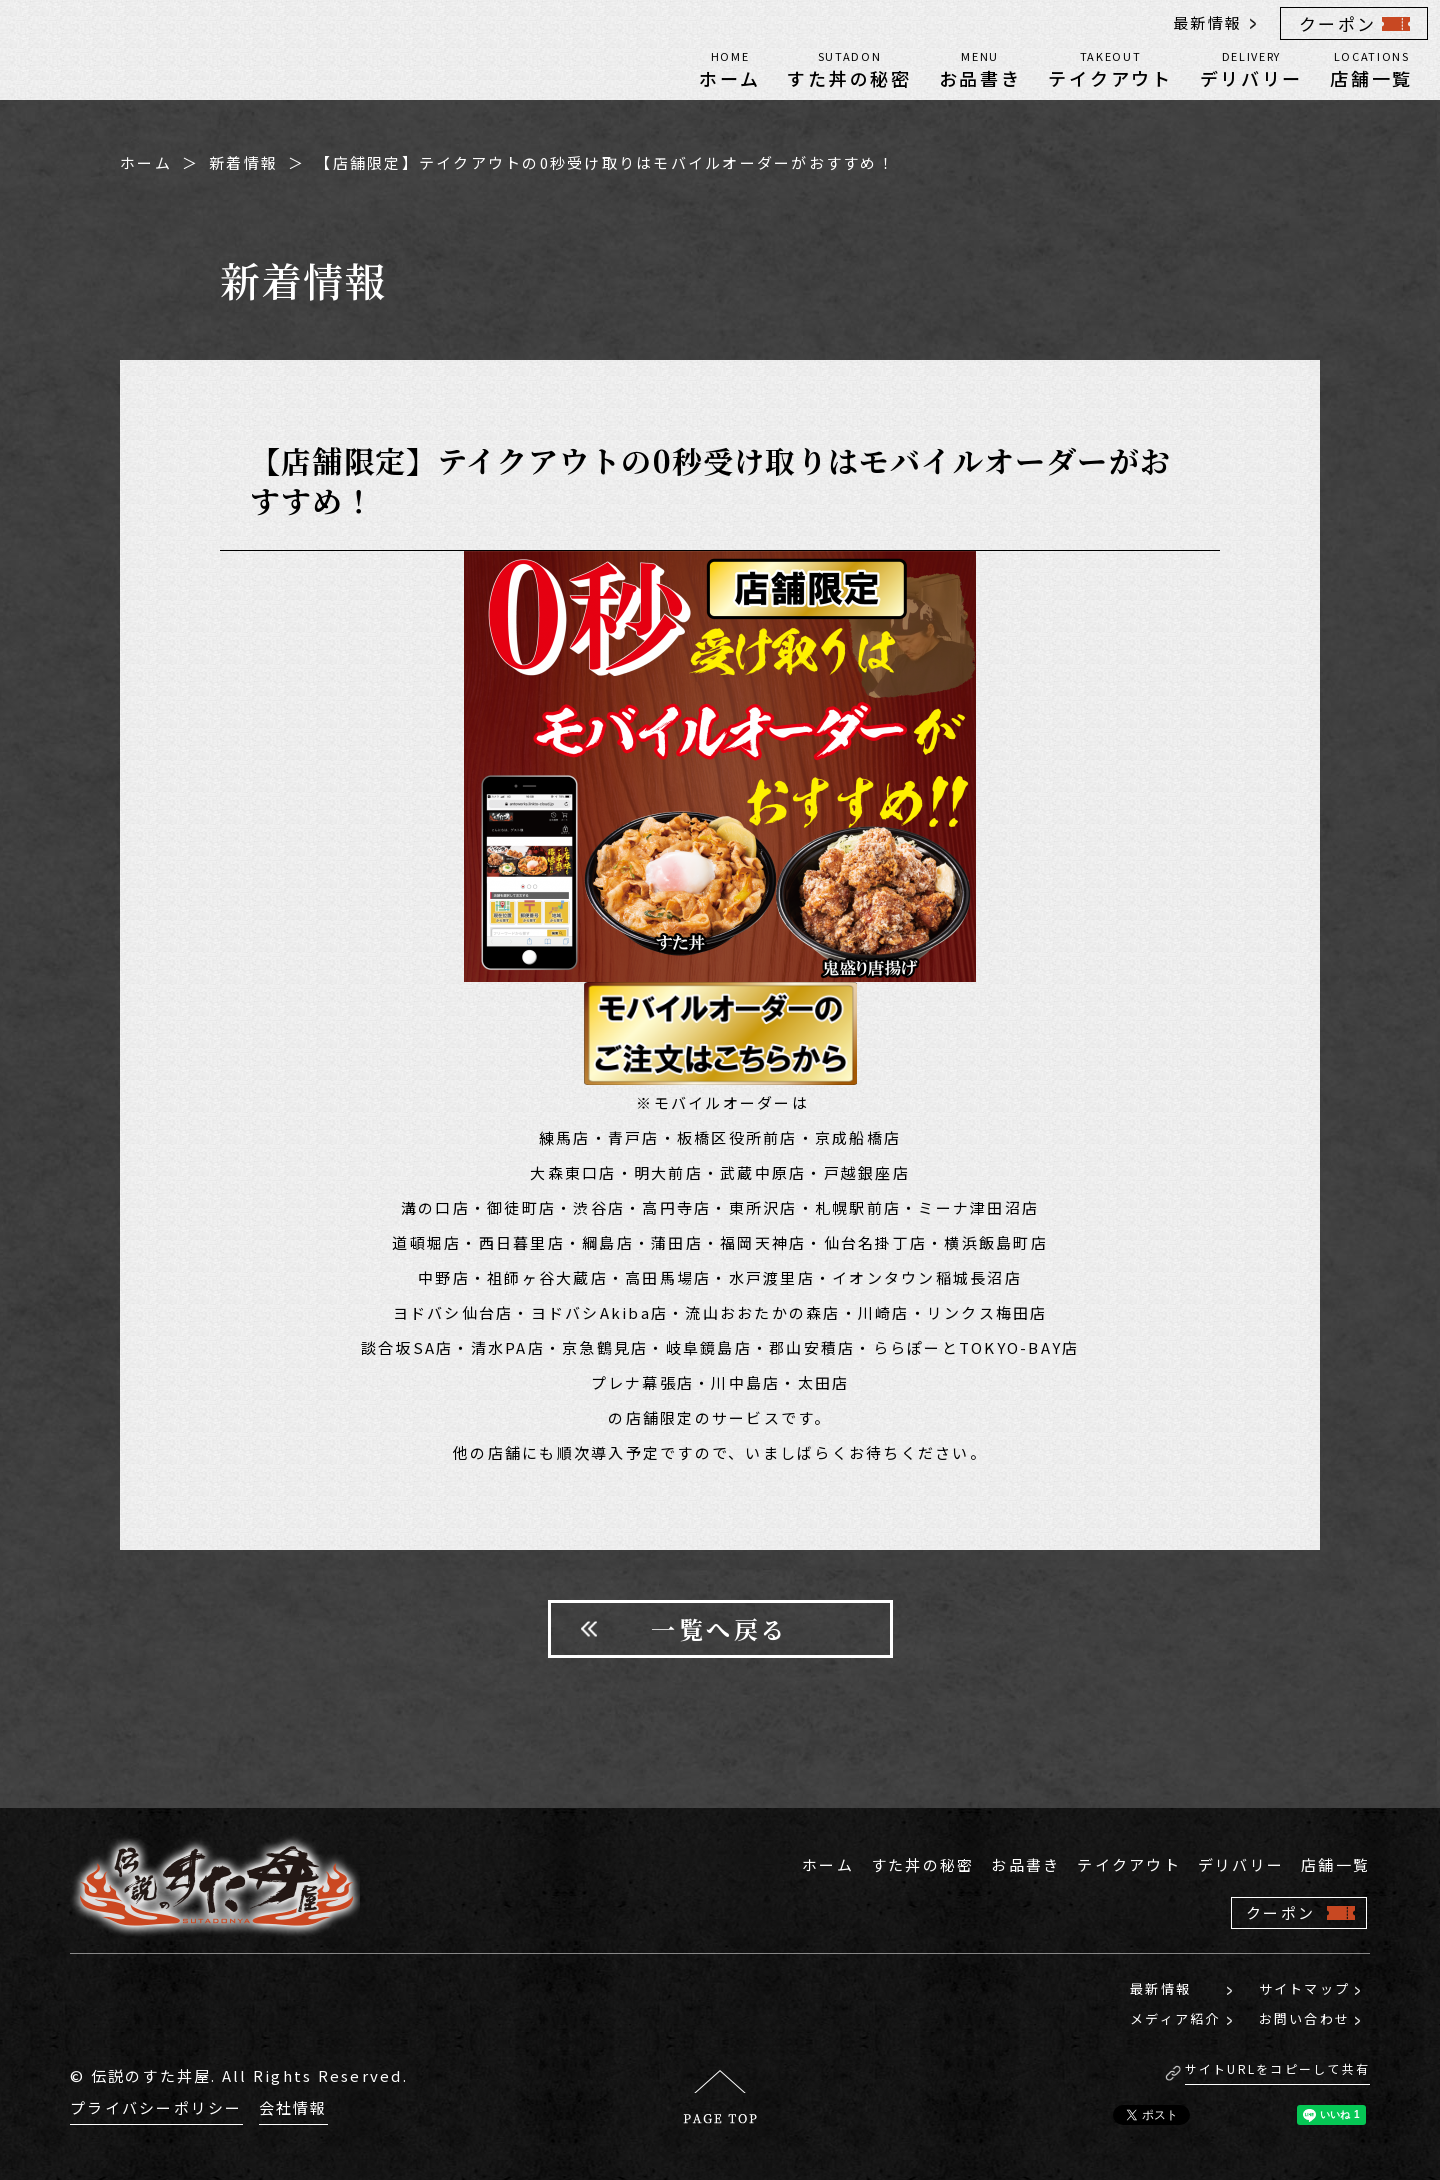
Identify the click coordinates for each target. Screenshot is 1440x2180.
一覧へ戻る (720, 1628)
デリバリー (1252, 68)
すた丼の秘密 (849, 68)
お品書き (980, 68)
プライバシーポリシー (156, 2107)
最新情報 (1207, 22)
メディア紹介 (1175, 2018)
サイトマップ (1305, 1988)
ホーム (729, 68)
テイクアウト (1110, 68)
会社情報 (293, 2107)
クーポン (1337, 23)
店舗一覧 (1371, 68)
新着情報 (243, 162)
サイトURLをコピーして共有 (1278, 2068)
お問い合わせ (1305, 2018)
